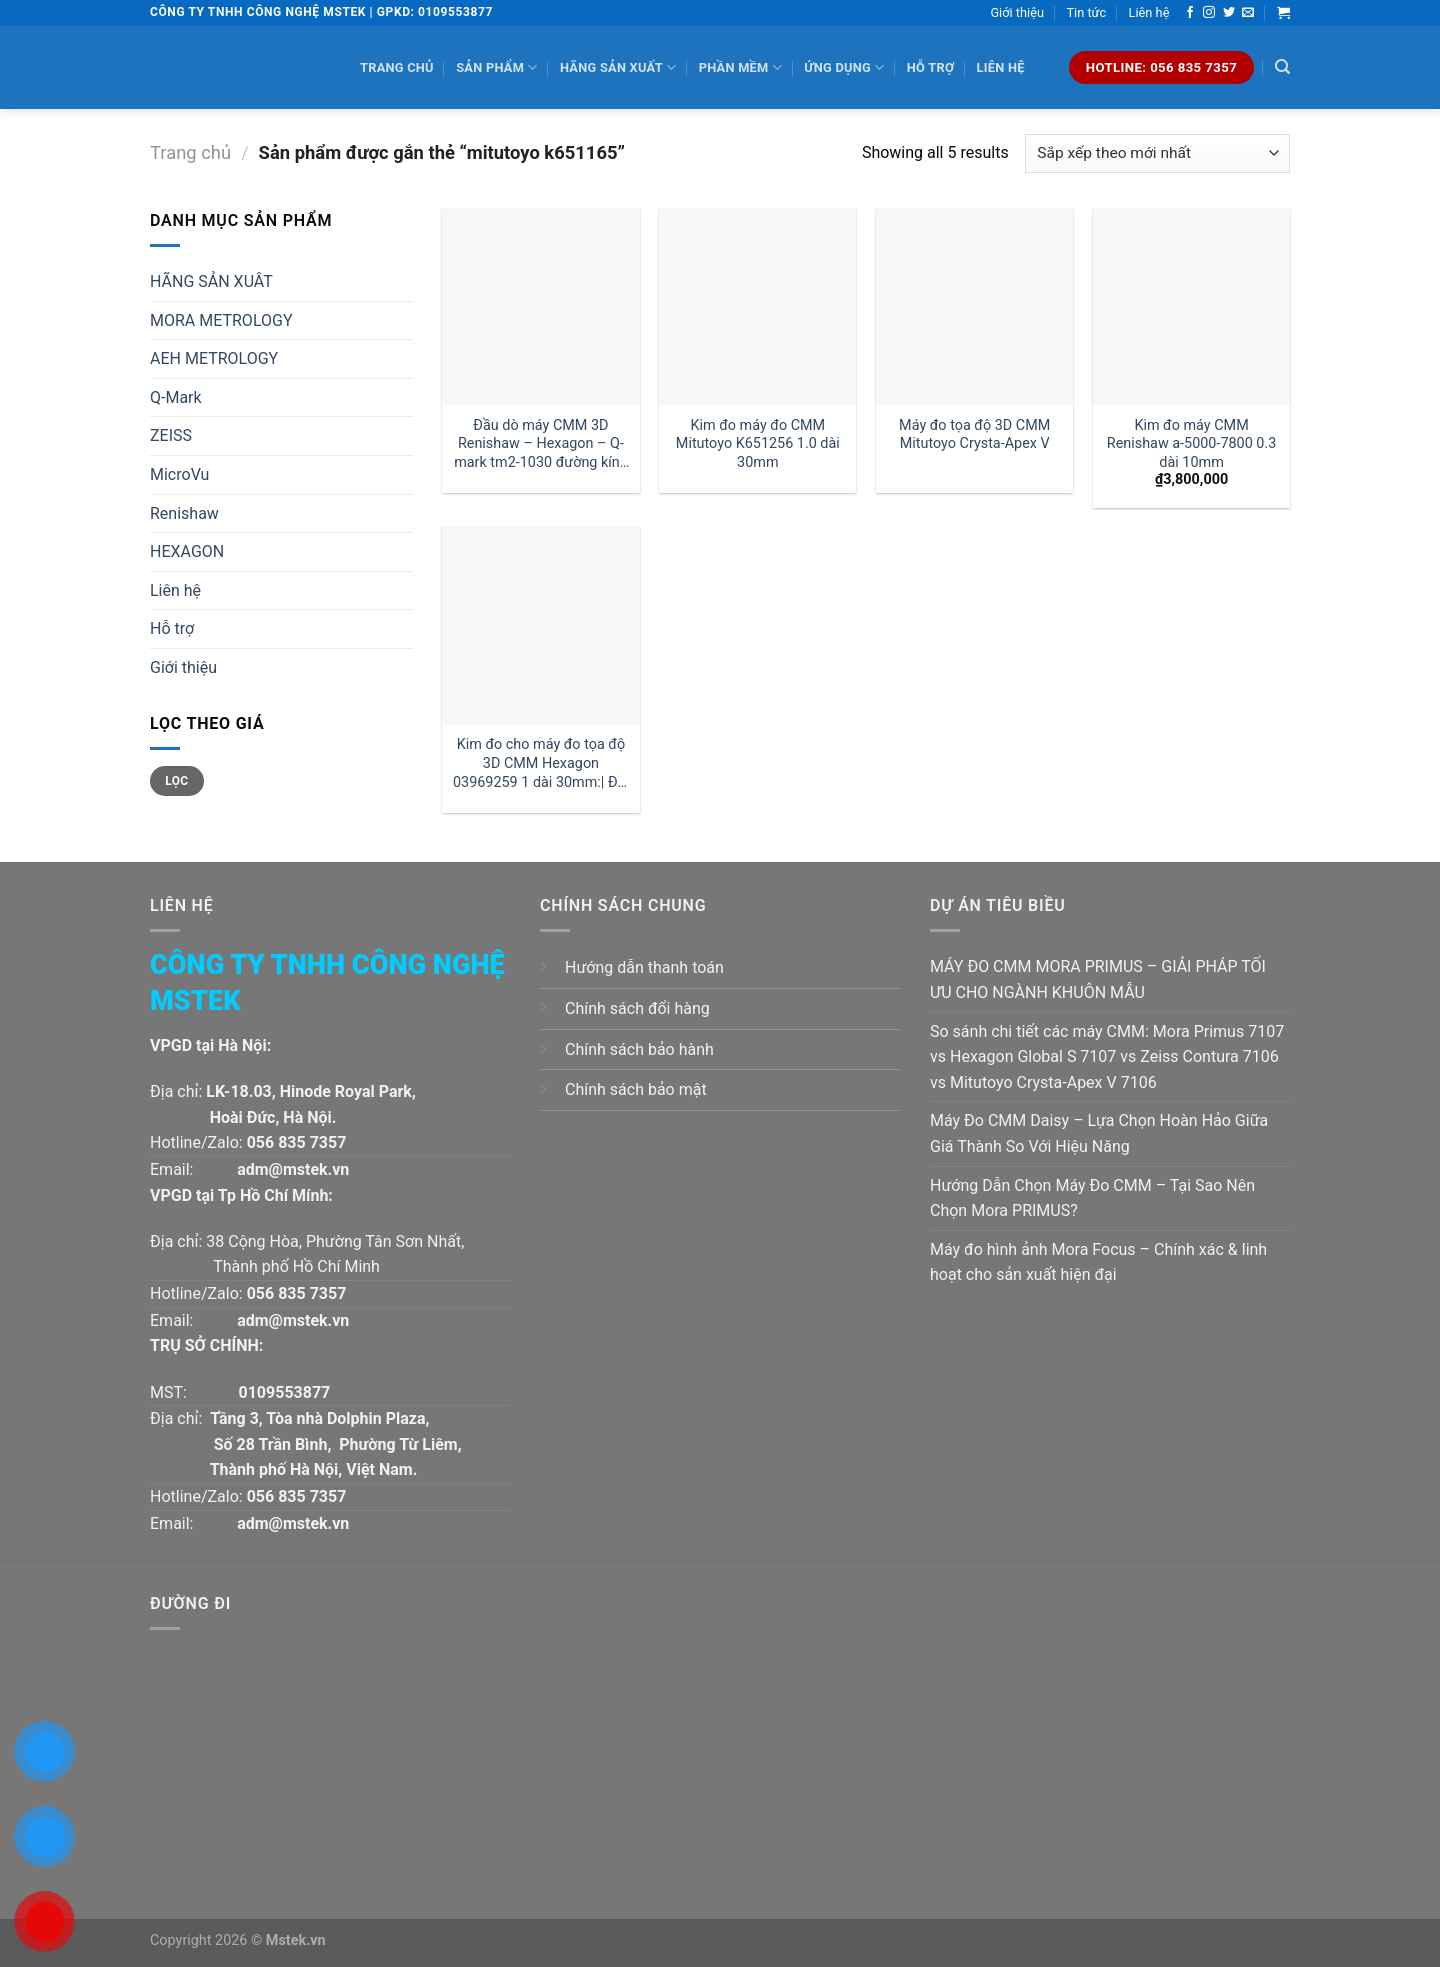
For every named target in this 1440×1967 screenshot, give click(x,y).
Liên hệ (1149, 12)
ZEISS (171, 435)
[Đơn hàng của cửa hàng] (1157, 153)
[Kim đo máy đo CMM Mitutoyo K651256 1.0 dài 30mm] (757, 306)
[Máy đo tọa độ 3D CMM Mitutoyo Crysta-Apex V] (974, 306)
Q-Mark (176, 397)
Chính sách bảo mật (636, 1089)
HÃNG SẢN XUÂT (211, 281)
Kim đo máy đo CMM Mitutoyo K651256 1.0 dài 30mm (758, 444)
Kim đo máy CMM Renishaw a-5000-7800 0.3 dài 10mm (1192, 444)
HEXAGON (187, 551)
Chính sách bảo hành (639, 1049)
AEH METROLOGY (214, 358)
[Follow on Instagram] (1209, 13)
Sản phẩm (496, 67)
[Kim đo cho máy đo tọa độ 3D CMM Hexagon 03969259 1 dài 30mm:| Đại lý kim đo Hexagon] (540, 625)
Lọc (176, 781)
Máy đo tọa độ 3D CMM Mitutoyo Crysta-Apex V (974, 435)
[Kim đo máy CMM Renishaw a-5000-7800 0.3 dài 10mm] (1191, 306)
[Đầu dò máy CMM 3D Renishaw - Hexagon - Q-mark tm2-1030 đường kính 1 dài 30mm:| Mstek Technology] (540, 306)
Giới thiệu (1017, 12)
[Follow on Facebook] (1190, 13)
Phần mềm (740, 67)
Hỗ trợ (930, 67)
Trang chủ (397, 67)
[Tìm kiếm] (1282, 67)
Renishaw (184, 513)
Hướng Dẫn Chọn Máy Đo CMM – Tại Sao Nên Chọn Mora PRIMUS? (1092, 1198)
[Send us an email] (1248, 13)
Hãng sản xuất (618, 67)
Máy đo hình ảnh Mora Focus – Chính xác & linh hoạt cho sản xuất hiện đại (1098, 1262)
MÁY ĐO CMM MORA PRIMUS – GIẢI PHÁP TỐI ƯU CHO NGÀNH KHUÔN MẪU (1098, 979)
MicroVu (179, 474)
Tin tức (1086, 12)
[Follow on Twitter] (1229, 13)
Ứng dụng (844, 67)
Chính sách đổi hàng (637, 1008)
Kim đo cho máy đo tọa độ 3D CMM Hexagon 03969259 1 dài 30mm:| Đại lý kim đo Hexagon (541, 763)
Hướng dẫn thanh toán (644, 967)
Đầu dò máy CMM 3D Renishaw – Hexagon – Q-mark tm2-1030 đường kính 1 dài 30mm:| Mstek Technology (541, 444)
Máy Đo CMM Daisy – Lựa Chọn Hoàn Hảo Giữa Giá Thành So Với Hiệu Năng (1099, 1133)
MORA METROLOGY (221, 320)
